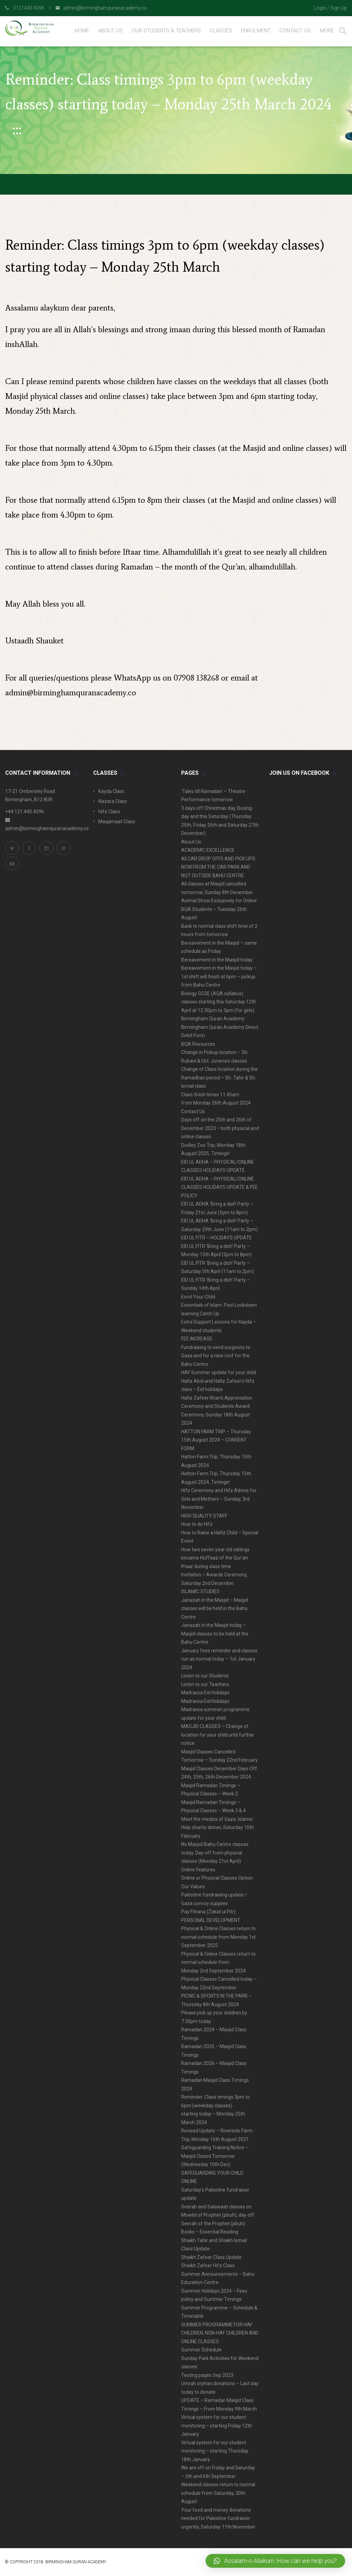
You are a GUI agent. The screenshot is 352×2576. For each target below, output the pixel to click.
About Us (191, 842)
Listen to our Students (205, 1675)
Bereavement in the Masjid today (217, 960)
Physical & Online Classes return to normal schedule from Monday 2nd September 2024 (218, 1962)
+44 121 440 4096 (24, 811)
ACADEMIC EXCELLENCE (207, 850)
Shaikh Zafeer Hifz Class (208, 2265)
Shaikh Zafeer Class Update (211, 2257)
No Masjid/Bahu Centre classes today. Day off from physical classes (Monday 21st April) (215, 1852)
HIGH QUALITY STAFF (204, 1516)
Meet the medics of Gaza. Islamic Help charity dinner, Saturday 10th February (217, 1827)
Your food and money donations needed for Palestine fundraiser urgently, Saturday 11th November (218, 2518)
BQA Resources (198, 1044)
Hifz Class (109, 811)
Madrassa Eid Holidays (205, 1692)
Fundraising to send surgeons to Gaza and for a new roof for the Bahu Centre (215, 1356)
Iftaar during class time (206, 1566)
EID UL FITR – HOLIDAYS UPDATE (216, 1237)
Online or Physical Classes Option (217, 1878)
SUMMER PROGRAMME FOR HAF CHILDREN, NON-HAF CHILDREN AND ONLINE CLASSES (219, 2333)
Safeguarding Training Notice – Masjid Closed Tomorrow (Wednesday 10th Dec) (215, 2156)
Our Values (193, 1886)
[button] (275, 2561)
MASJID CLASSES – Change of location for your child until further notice (217, 1735)
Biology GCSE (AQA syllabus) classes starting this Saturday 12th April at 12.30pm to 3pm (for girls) (218, 1002)
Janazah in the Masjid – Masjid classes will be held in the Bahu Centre (214, 1608)
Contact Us (193, 1111)
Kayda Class (111, 791)
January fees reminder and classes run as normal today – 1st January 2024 (219, 1659)
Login (320, 8)
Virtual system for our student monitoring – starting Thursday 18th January (215, 2451)
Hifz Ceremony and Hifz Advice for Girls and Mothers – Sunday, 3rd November (218, 1499)
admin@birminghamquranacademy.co (70, 692)
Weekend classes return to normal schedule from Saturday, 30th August (218, 2493)
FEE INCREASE (196, 1338)
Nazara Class (112, 801)
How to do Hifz (197, 1524)
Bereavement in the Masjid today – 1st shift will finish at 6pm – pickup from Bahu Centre (219, 976)
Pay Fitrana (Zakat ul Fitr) (208, 1911)
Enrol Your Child (198, 1297)
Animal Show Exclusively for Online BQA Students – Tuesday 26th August (219, 909)
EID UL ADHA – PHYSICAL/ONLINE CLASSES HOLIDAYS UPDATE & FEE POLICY (219, 1187)
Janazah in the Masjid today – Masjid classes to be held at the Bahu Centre (215, 1633)
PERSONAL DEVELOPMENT (210, 1920)
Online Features (198, 1869)
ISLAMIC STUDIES (200, 1591)
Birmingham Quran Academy (212, 1018)
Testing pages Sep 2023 (207, 2375)
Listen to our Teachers (205, 1684)
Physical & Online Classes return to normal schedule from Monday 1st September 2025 (218, 1937)
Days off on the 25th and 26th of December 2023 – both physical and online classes (220, 1128)
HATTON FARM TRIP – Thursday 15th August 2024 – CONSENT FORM (216, 1440)
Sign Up (338, 8)
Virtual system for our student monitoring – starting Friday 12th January (216, 2425)
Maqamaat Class (116, 821)
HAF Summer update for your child (218, 1372)
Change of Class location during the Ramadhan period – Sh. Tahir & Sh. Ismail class (219, 1077)
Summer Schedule (201, 2349)
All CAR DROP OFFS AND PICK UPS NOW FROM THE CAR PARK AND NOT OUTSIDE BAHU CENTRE (218, 867)
